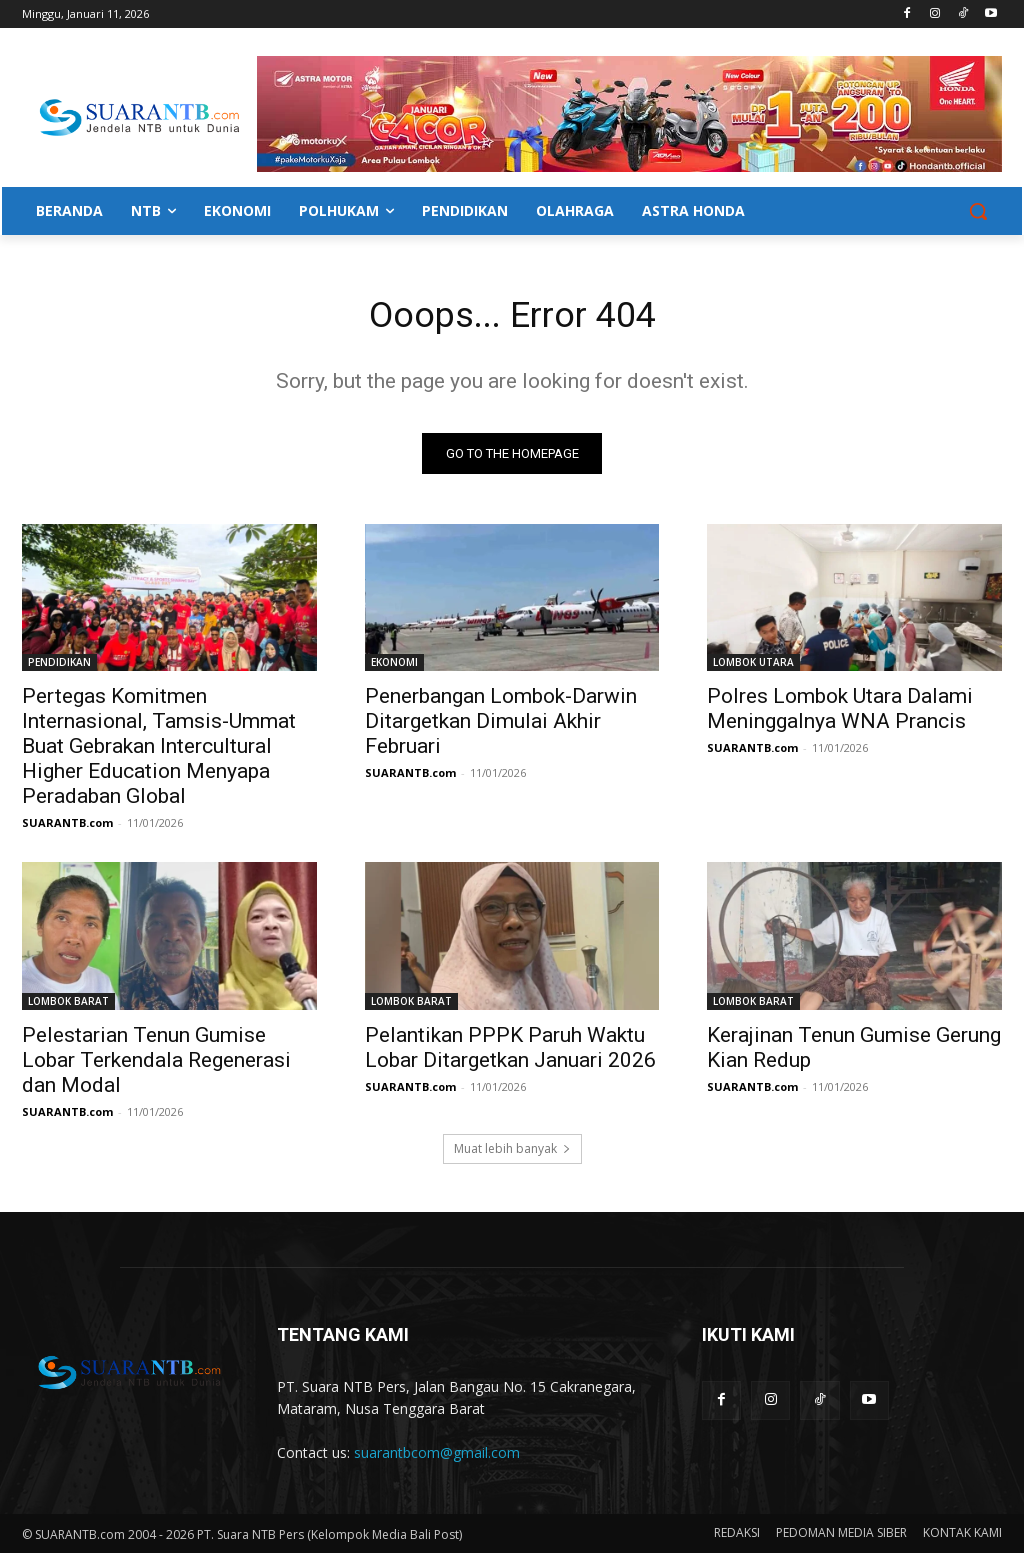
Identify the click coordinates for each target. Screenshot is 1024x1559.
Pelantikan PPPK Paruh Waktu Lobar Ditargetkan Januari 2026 (510, 1052)
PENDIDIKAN (59, 668)
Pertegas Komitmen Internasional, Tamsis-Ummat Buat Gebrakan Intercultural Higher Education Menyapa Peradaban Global (159, 752)
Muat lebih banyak (512, 1154)
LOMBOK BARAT (68, 1006)
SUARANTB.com (67, 828)
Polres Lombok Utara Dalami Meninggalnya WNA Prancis (840, 714)
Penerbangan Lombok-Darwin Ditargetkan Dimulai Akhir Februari (501, 727)
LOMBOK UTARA (753, 668)
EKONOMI (394, 668)
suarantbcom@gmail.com (437, 1458)
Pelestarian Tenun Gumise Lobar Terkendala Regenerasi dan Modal (156, 1065)
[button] (978, 211)
